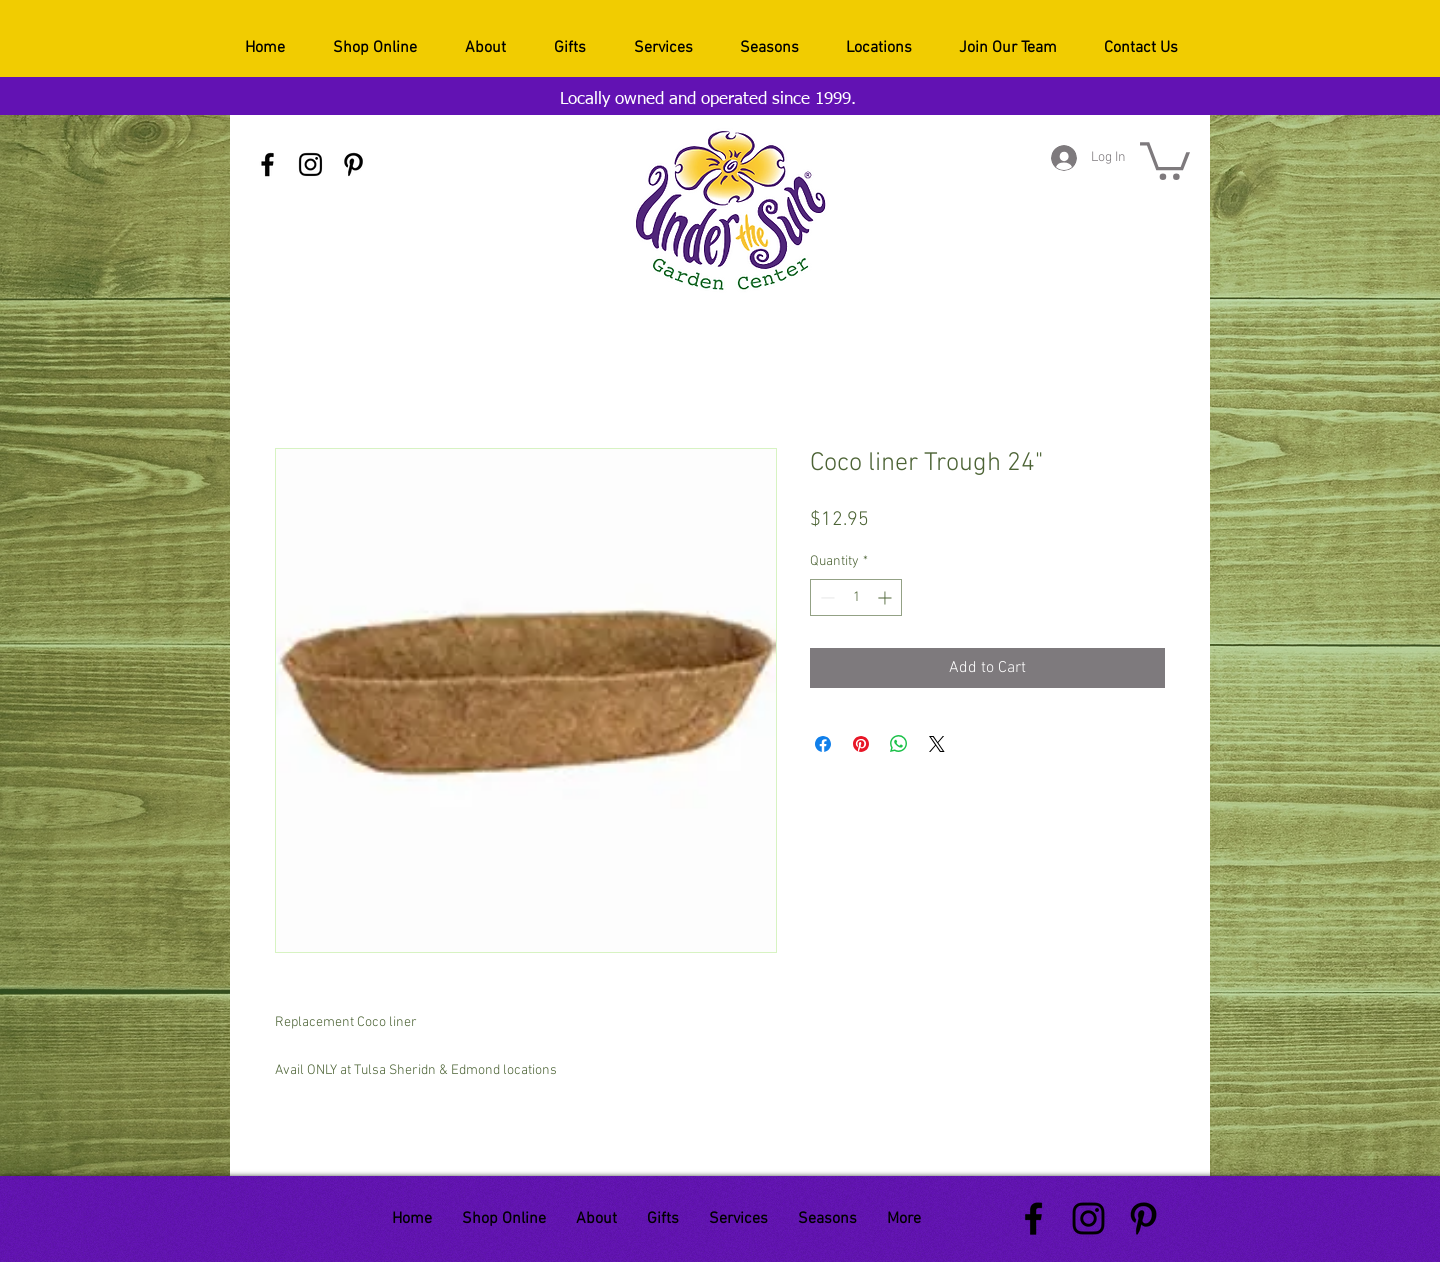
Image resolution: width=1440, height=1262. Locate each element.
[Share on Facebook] (823, 744)
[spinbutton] (856, 597)
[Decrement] (825, 597)
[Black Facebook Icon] (267, 164)
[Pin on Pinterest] (861, 744)
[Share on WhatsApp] (899, 744)
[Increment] (886, 597)
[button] (1165, 159)
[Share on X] (937, 744)
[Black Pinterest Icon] (353, 164)
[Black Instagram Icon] (310, 164)
